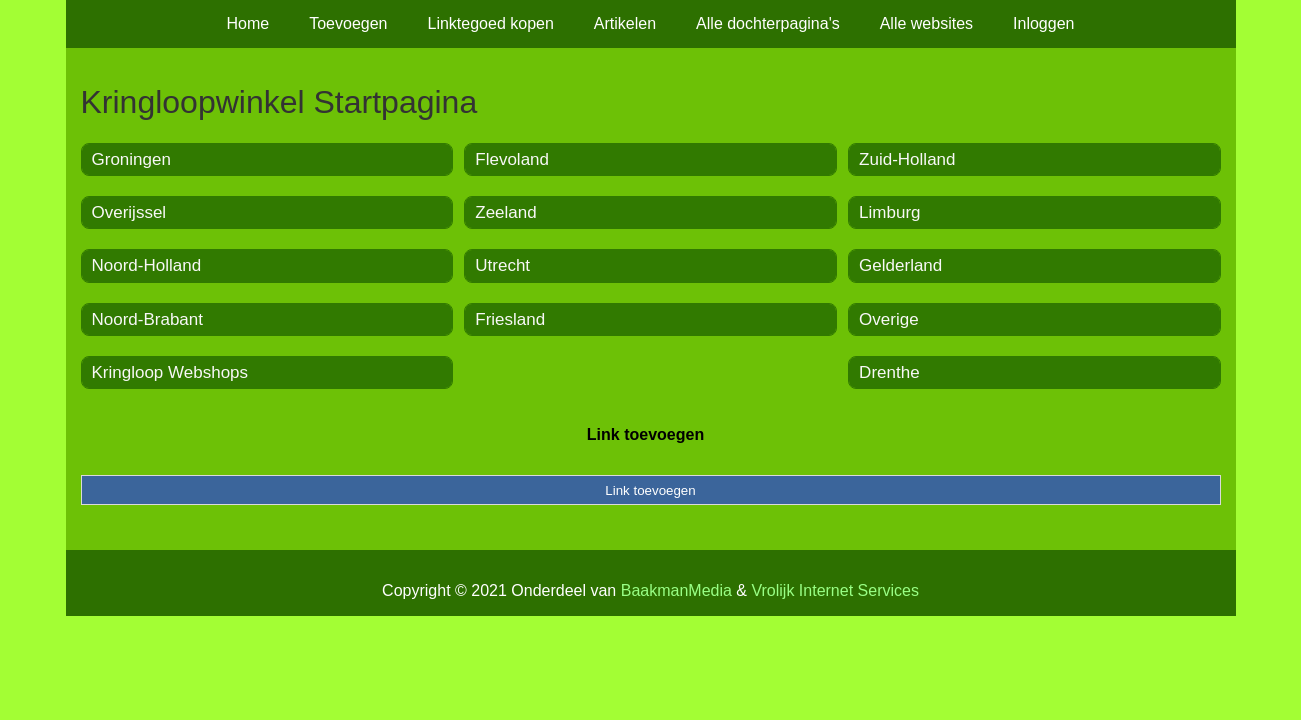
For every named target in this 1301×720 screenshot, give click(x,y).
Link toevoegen (645, 434)
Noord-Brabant (148, 319)
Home (248, 23)
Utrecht (502, 265)
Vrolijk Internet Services (834, 590)
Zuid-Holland (907, 159)
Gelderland (900, 265)
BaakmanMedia (676, 590)
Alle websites (926, 23)
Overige (889, 319)
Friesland (510, 319)
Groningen (131, 159)
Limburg (889, 212)
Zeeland (505, 212)
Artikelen (625, 23)
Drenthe (889, 372)
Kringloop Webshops (170, 372)
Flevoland (512, 159)
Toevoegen (348, 23)
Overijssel (129, 212)
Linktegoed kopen (491, 23)
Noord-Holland (147, 265)
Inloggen (1043, 23)
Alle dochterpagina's (768, 23)
